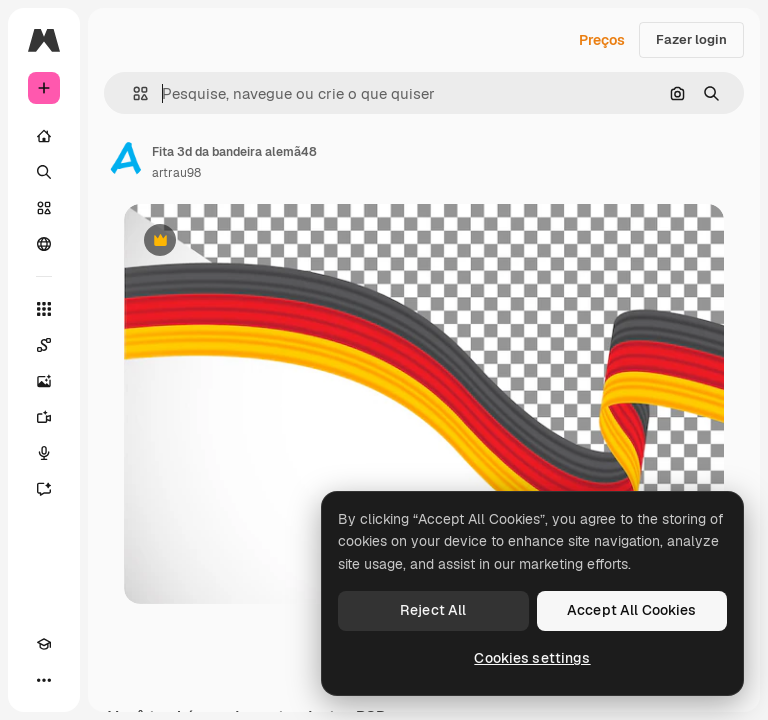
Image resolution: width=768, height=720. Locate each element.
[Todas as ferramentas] (44, 309)
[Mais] (44, 680)
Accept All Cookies (632, 610)
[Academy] (44, 644)
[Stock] (44, 208)
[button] (132, 93)
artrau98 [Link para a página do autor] (176, 173)
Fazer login (691, 39)
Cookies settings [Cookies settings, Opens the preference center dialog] (532, 658)
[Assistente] (44, 489)
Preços (602, 40)
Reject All (433, 610)
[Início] (44, 136)
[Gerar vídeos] (44, 417)
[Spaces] (44, 345)
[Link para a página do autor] (126, 160)
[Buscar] (44, 172)
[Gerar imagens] (44, 381)
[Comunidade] (44, 244)
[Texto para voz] (44, 453)
